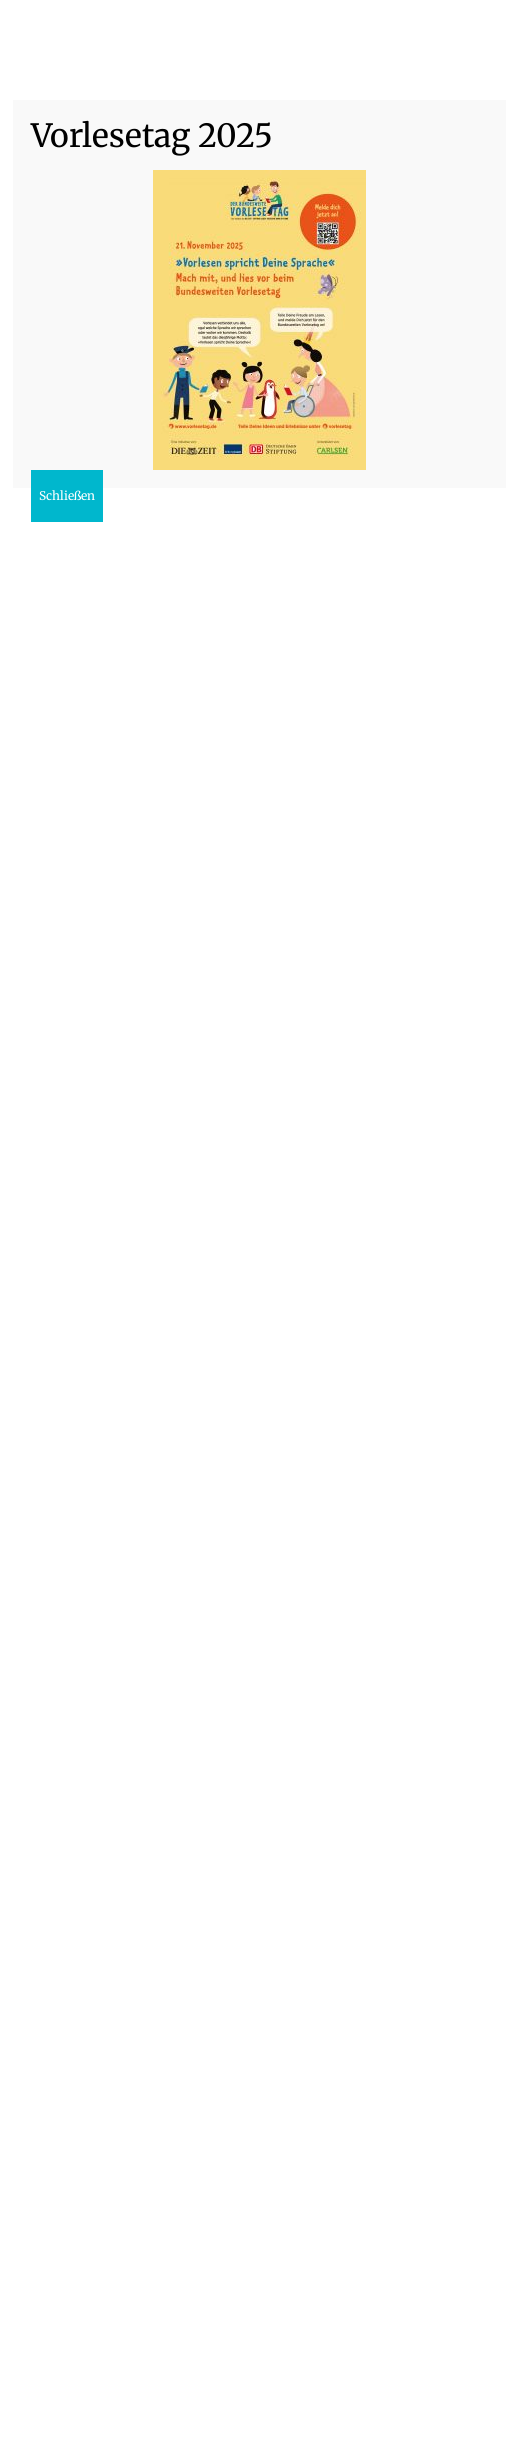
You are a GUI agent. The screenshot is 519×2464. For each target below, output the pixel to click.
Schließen (67, 495)
